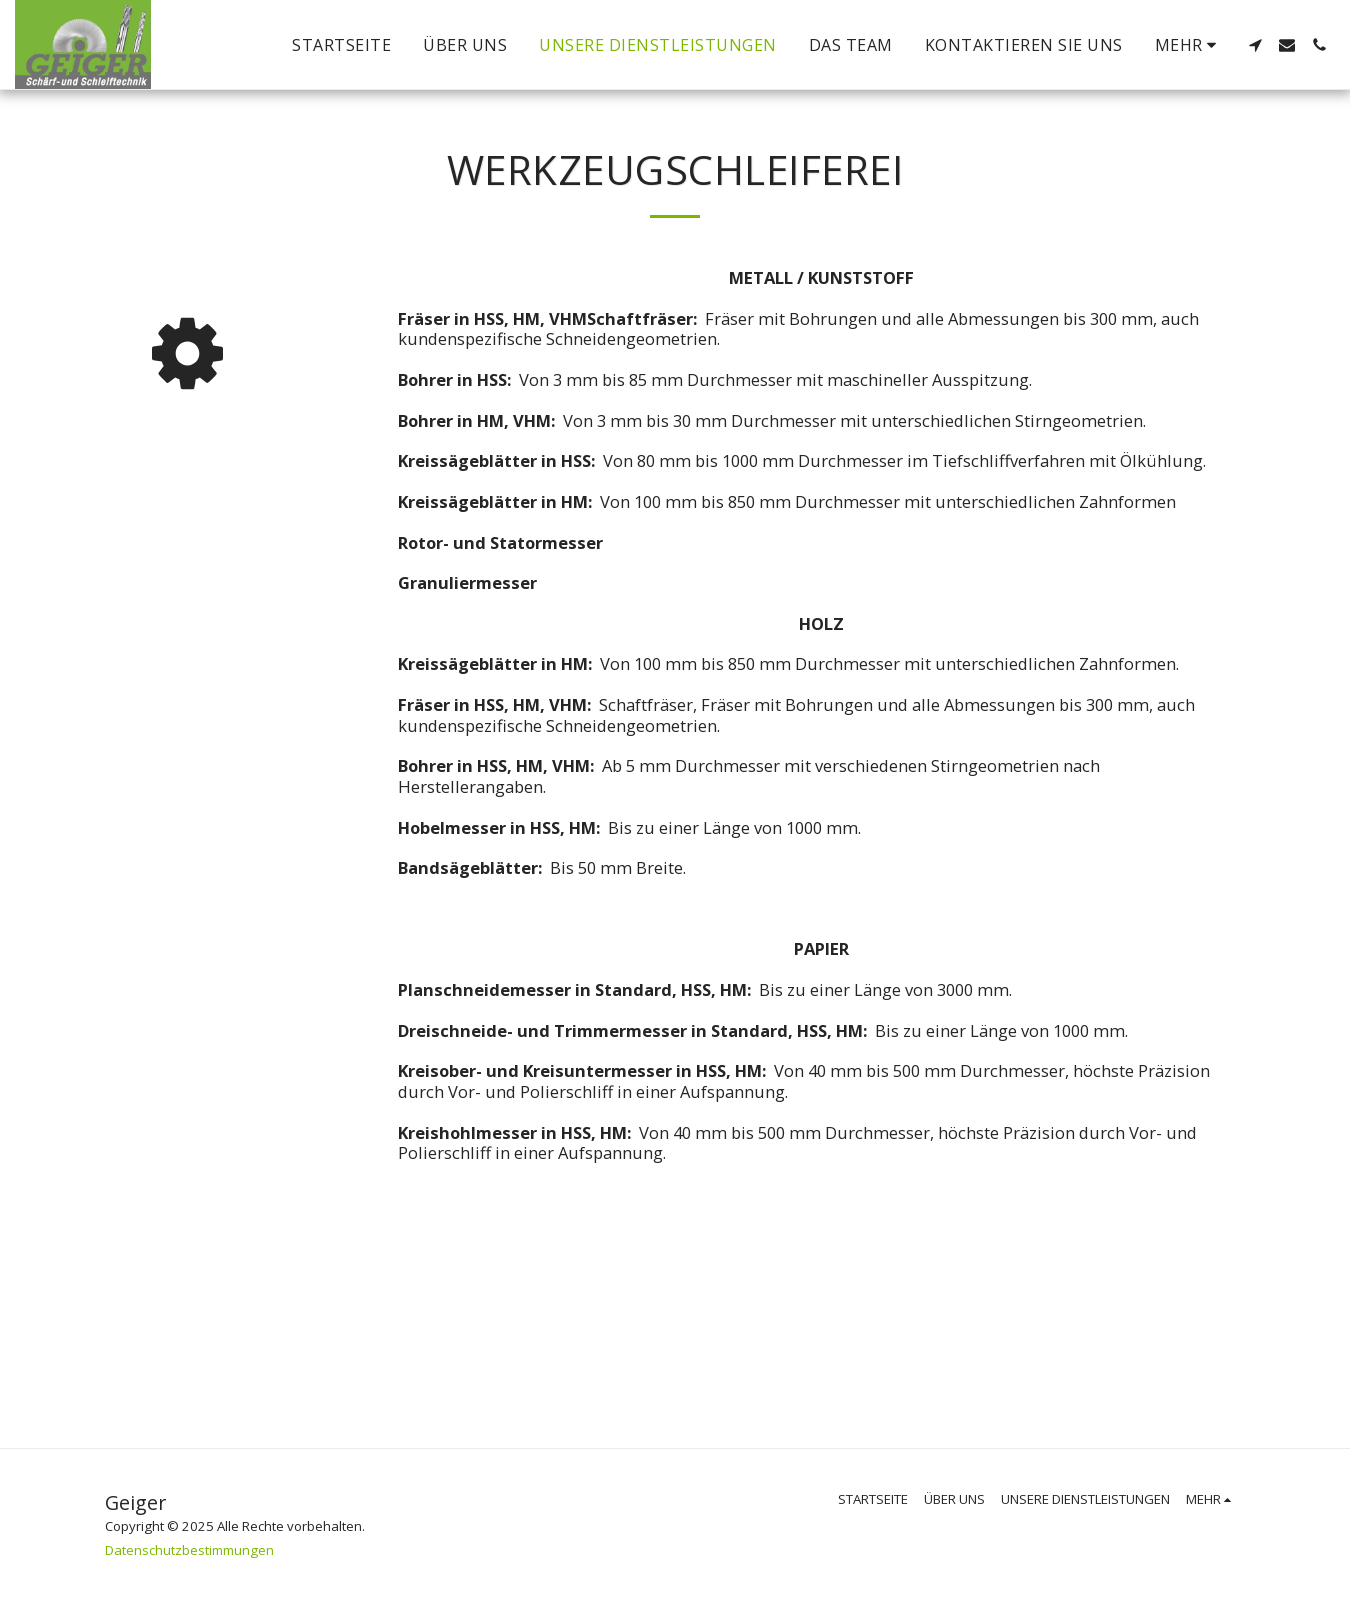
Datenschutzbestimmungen (189, 1550)
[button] (1255, 45)
